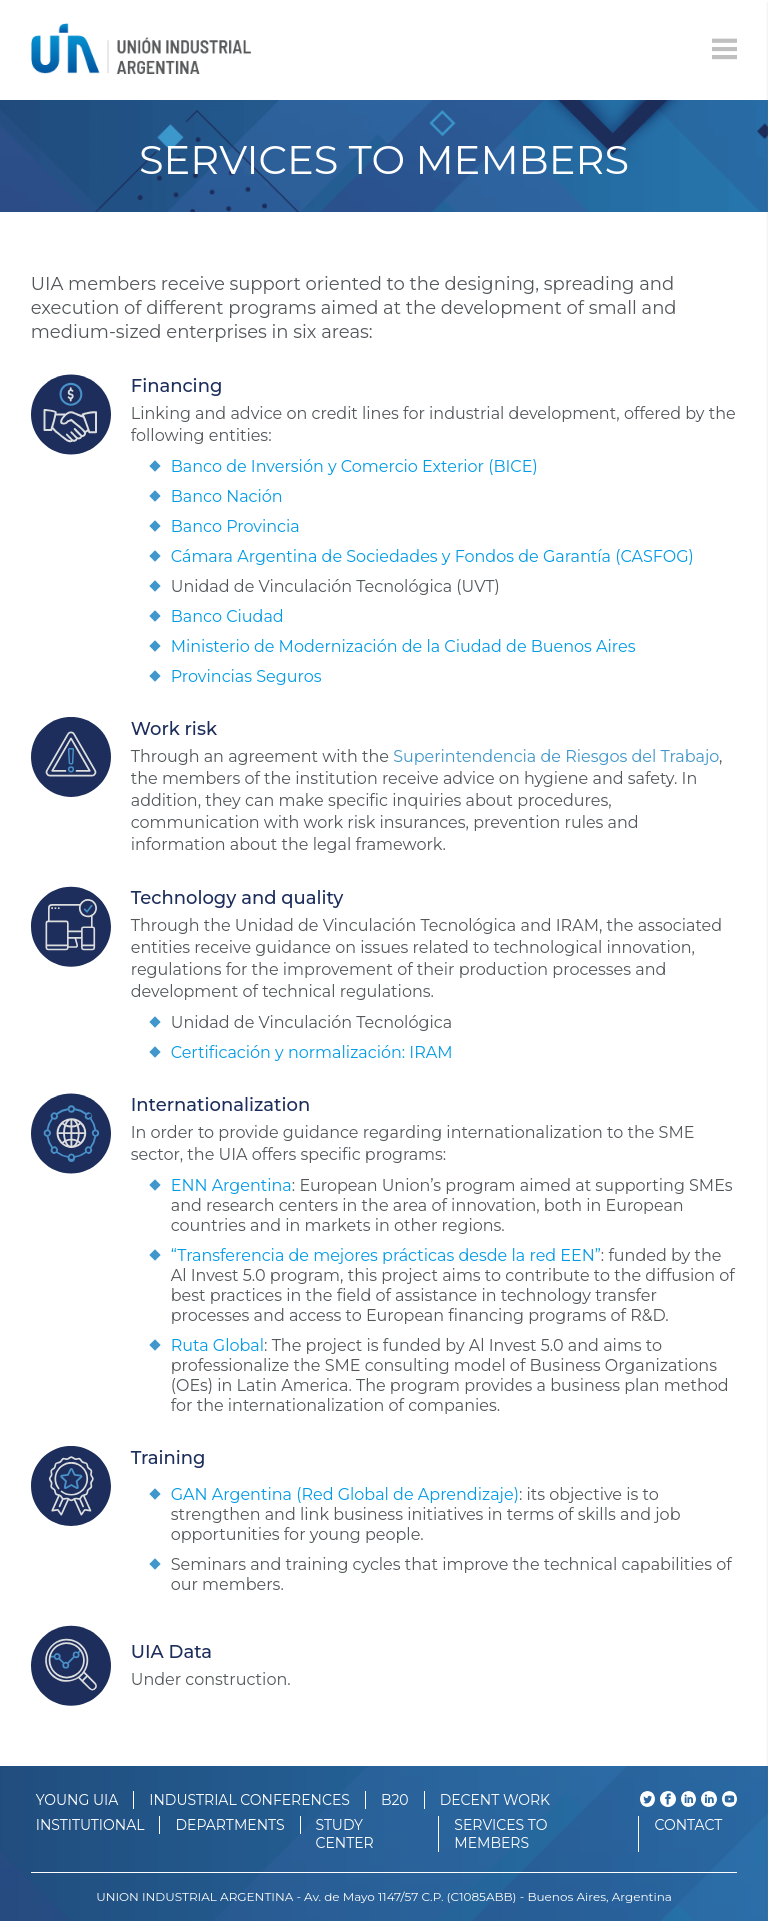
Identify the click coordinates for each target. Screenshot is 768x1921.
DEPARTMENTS (229, 1825)
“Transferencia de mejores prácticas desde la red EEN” (386, 1255)
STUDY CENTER (345, 1834)
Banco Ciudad (227, 616)
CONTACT (688, 1825)
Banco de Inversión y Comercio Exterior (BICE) (354, 466)
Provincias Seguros (246, 676)
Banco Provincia (235, 526)
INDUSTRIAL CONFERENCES (249, 1800)
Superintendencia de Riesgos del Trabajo (556, 756)
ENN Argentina (231, 1185)
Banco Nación (227, 496)
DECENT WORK (495, 1800)
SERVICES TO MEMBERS (500, 1834)
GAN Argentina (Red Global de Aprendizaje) (345, 1494)
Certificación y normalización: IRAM (312, 1052)
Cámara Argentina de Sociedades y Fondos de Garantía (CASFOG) (432, 556)
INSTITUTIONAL (90, 1825)
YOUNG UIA (77, 1800)
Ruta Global (217, 1345)
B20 (395, 1800)
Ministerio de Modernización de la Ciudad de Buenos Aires (403, 646)
